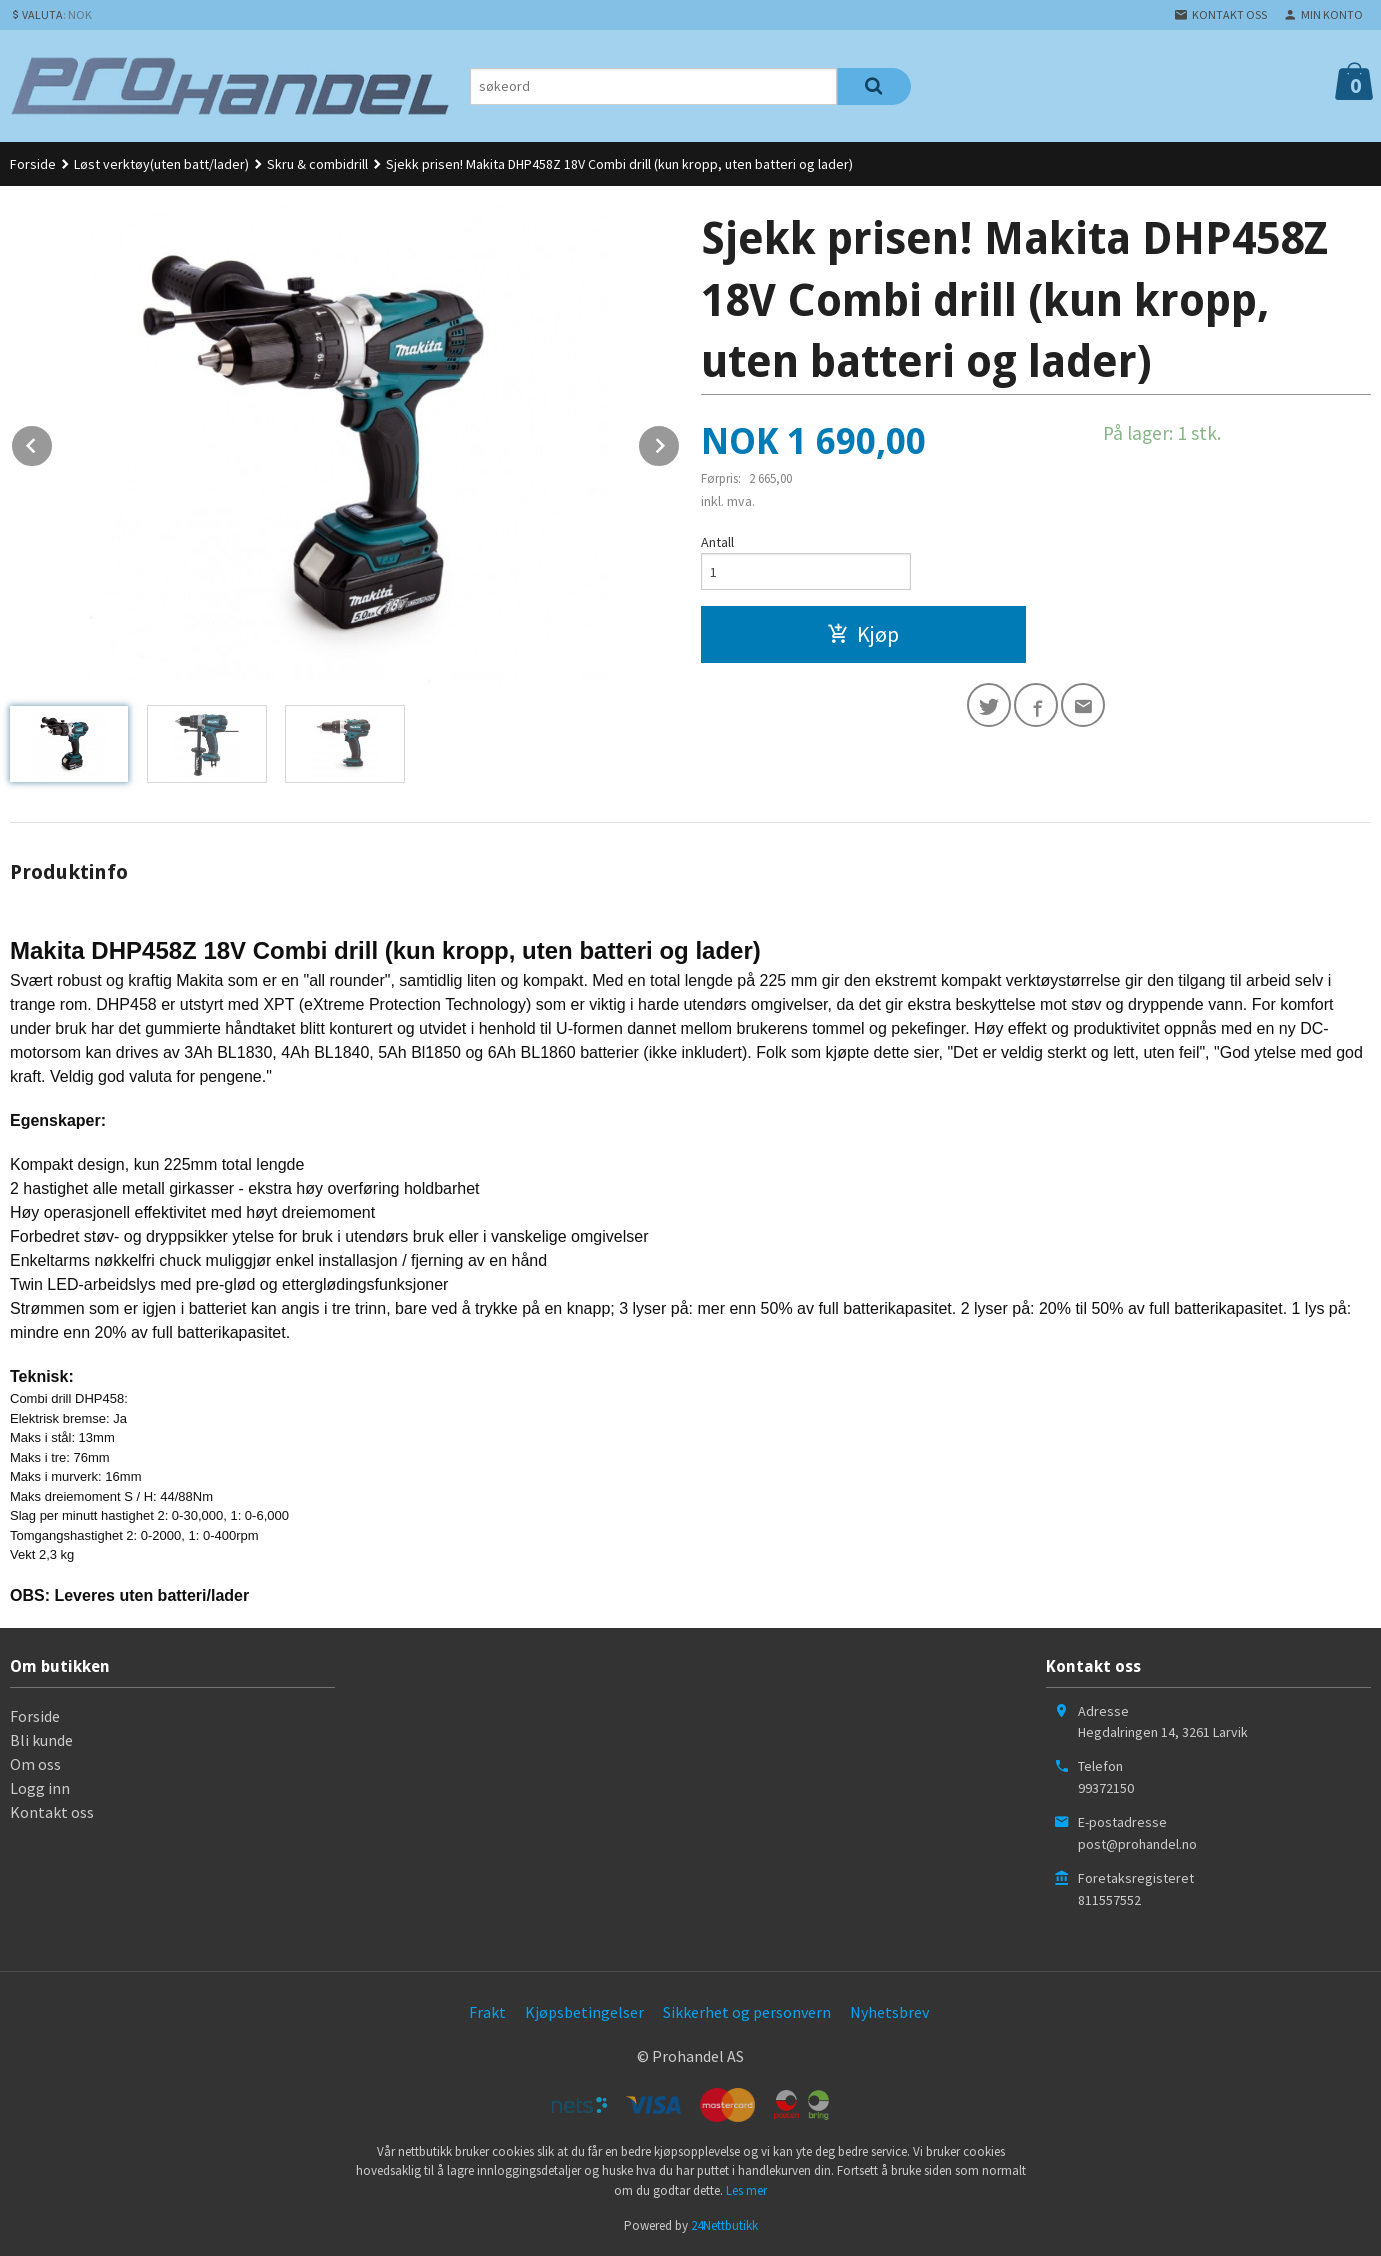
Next (680, 442)
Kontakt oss (52, 1812)
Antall (717, 542)
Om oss (35, 1764)
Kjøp (863, 634)
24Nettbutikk (724, 2225)
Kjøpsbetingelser (584, 2012)
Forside (33, 164)
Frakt (487, 2012)
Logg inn (40, 1788)
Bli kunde (41, 1740)
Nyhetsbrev (889, 2012)
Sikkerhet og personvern (747, 2012)
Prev (53, 442)
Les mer (746, 2190)
